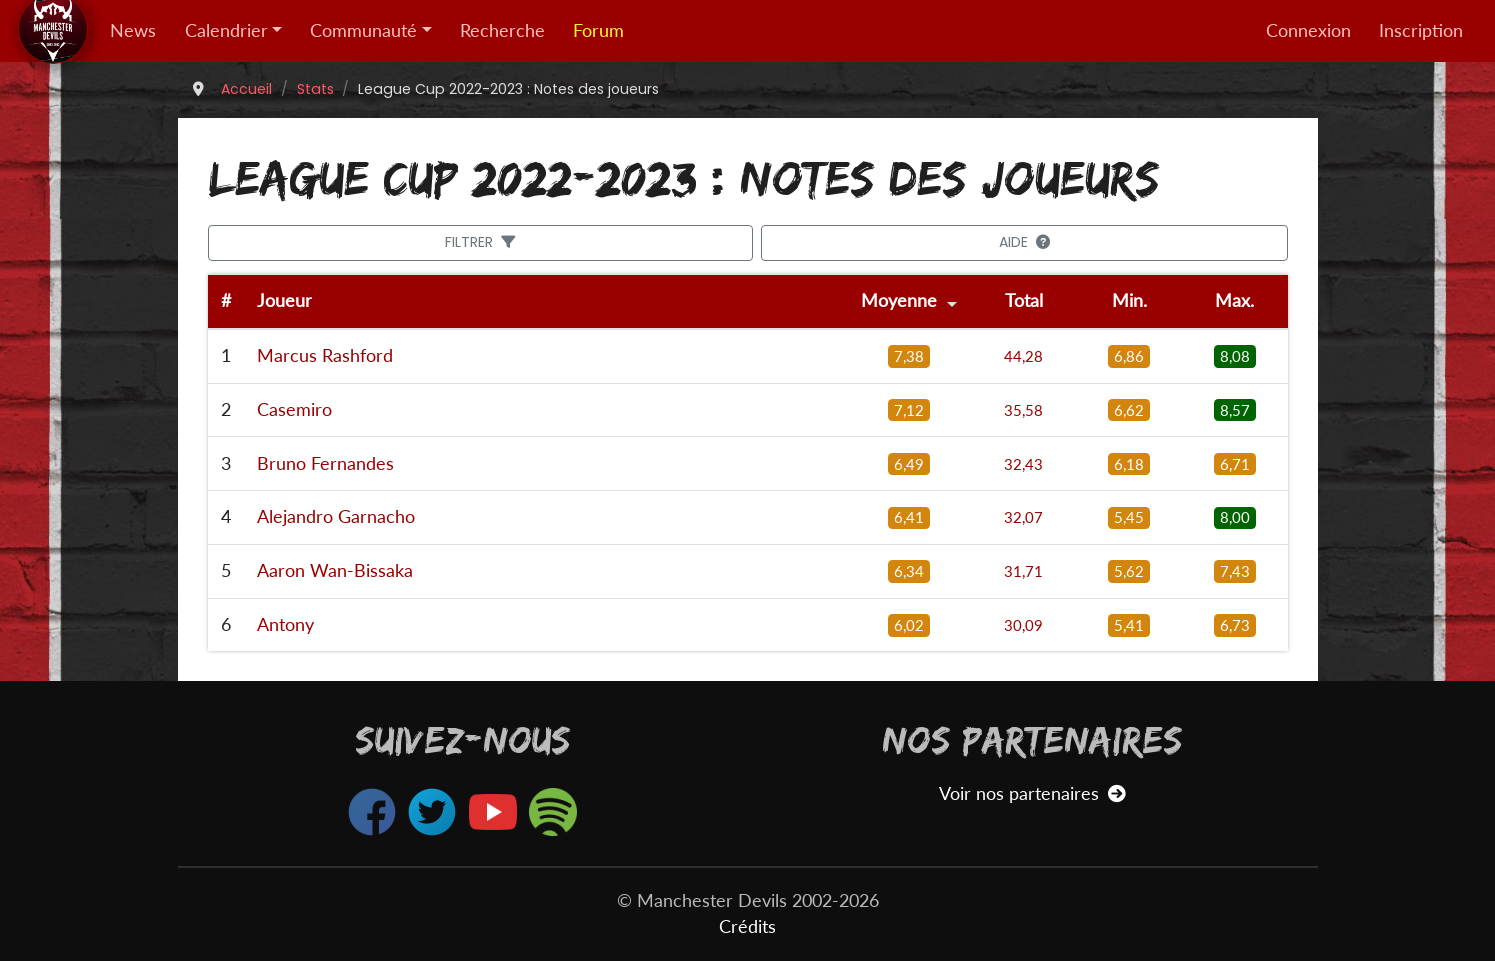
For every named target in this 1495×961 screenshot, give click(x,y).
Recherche (502, 30)
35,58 (1023, 410)
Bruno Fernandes (325, 463)
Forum (598, 30)
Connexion (1308, 30)
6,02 (909, 625)
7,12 (909, 410)
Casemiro (294, 409)
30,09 (1023, 625)
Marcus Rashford (325, 355)
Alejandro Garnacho (336, 516)
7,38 (909, 356)
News (133, 30)
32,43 (1023, 464)
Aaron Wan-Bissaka (335, 570)
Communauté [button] (363, 30)
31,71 (1023, 571)
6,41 (909, 517)
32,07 (1023, 517)
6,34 (909, 571)
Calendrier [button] (226, 30)
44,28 (1023, 356)
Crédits (747, 926)
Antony (285, 624)
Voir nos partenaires (1032, 793)
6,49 (909, 464)
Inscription (1421, 30)
